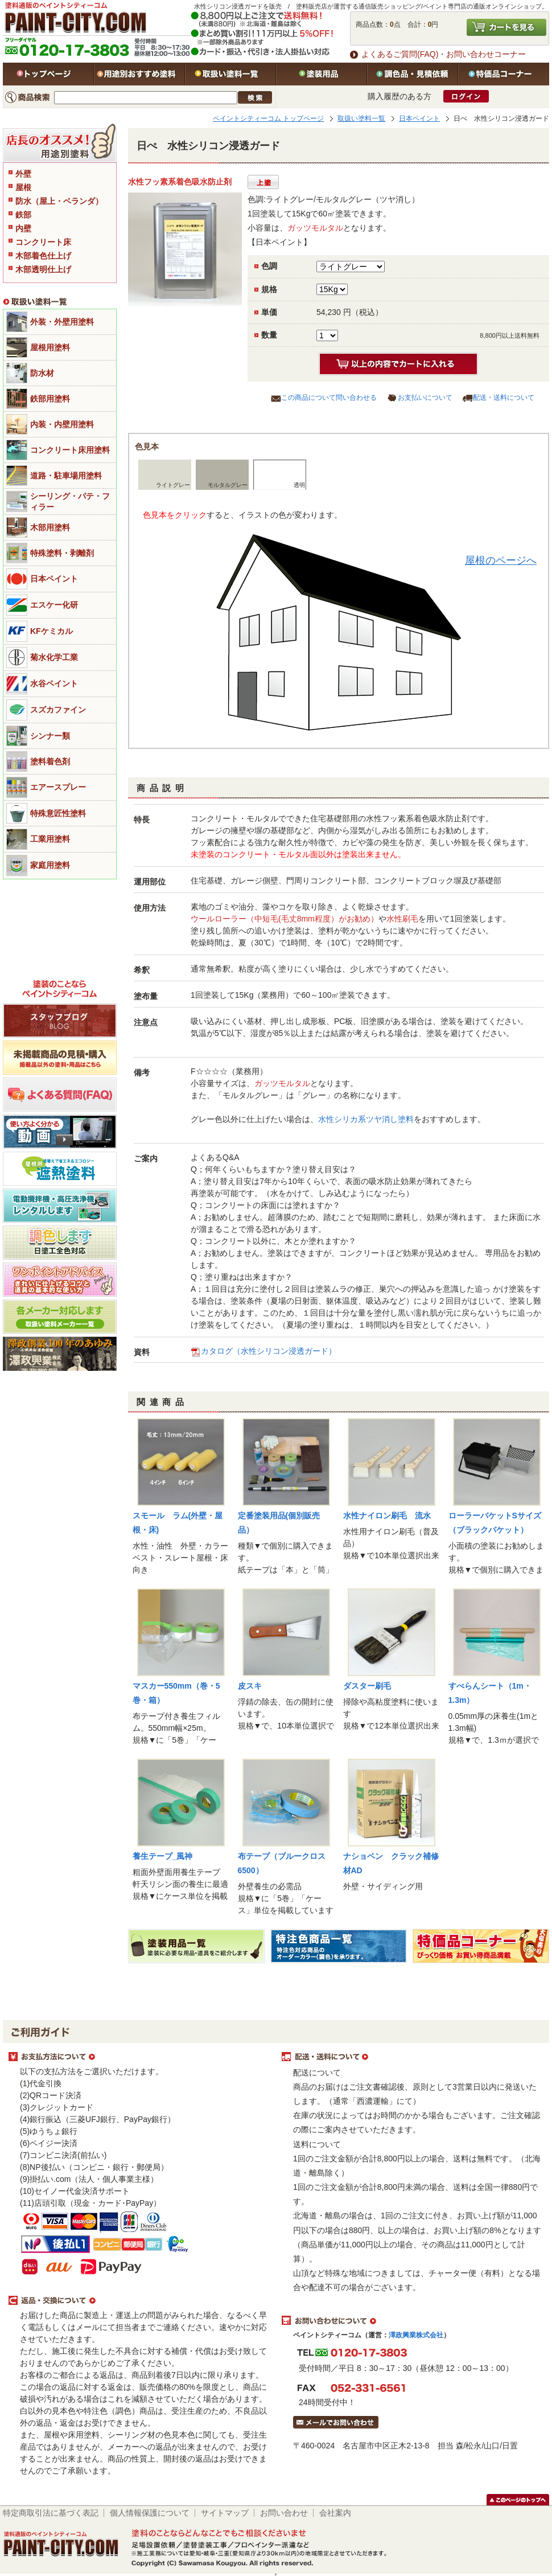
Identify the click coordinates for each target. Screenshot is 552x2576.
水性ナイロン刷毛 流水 (387, 1515)
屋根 (23, 187)
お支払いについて (425, 398)
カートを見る (506, 27)
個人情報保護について (150, 2512)
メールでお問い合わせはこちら (335, 2422)
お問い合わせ (284, 2512)
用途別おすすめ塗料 (139, 74)
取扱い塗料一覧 (230, 74)
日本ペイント (419, 118)
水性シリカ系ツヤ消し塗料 (366, 1119)
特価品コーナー (503, 74)
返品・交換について (139, 2300)
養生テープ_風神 (163, 1856)
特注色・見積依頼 (412, 74)
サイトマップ (225, 2512)
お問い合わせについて (412, 2320)
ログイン (466, 96)
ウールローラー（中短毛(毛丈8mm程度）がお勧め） (284, 918)
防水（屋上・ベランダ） (59, 201)
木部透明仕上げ (43, 269)
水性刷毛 (402, 918)
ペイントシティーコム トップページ (268, 118)
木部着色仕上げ (43, 255)
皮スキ (250, 1685)
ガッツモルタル (315, 227)
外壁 (23, 173)
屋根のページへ (501, 560)
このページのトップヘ (518, 2499)
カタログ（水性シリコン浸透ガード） (268, 1350)
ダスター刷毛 (367, 1685)
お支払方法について (139, 2057)
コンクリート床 (43, 242)
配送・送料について (503, 398)
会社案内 (335, 2512)
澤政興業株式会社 (416, 2335)
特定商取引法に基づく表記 (50, 2512)
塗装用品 (321, 74)
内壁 (23, 228)
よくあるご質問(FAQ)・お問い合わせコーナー (443, 54)
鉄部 (23, 214)
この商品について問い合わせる (329, 398)
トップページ (48, 74)
